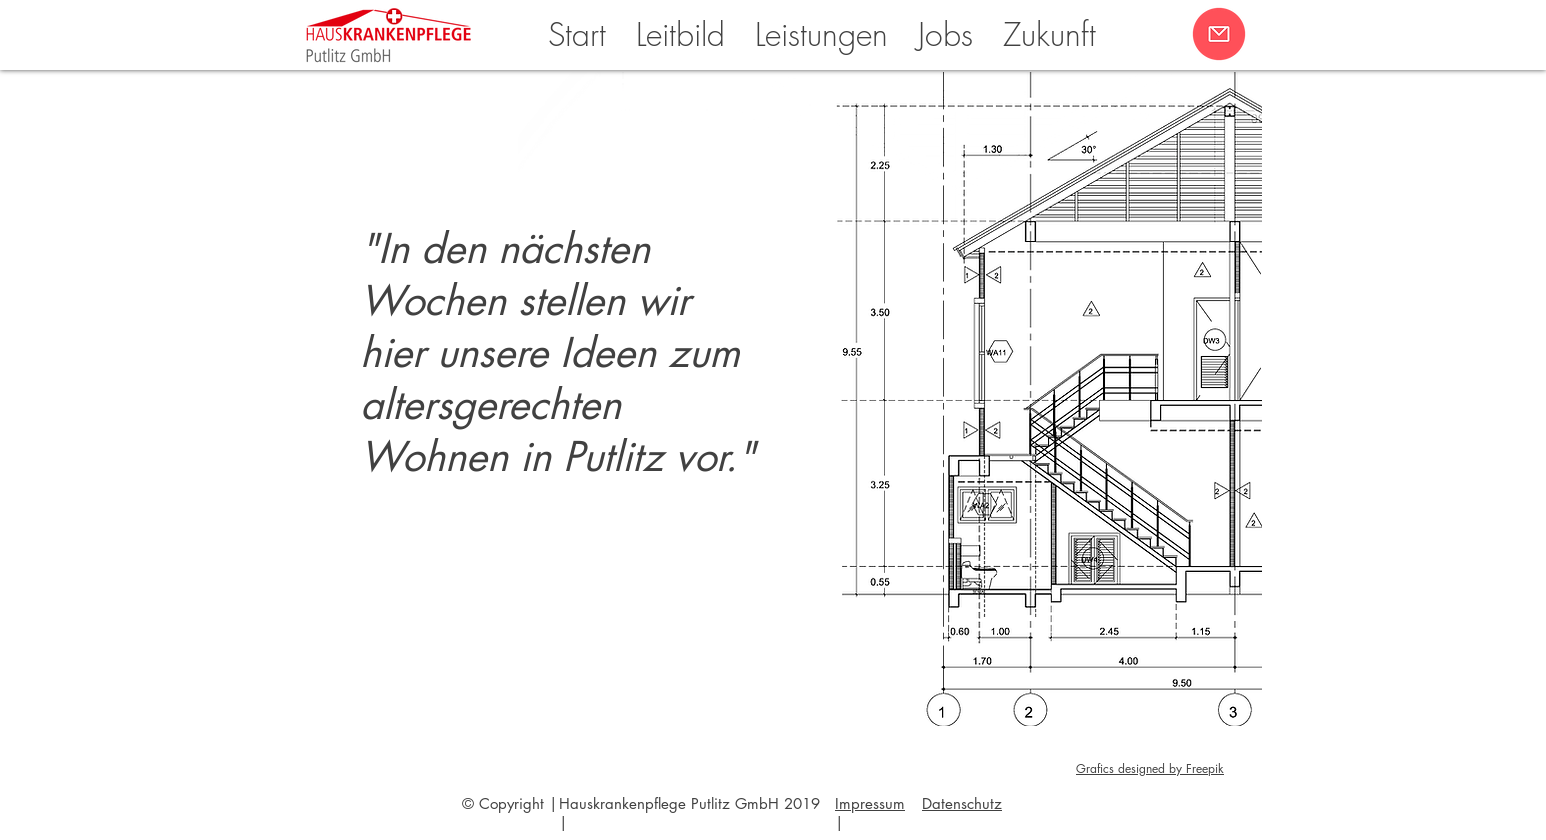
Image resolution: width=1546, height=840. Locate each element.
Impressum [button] (870, 803)
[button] (1219, 34)
